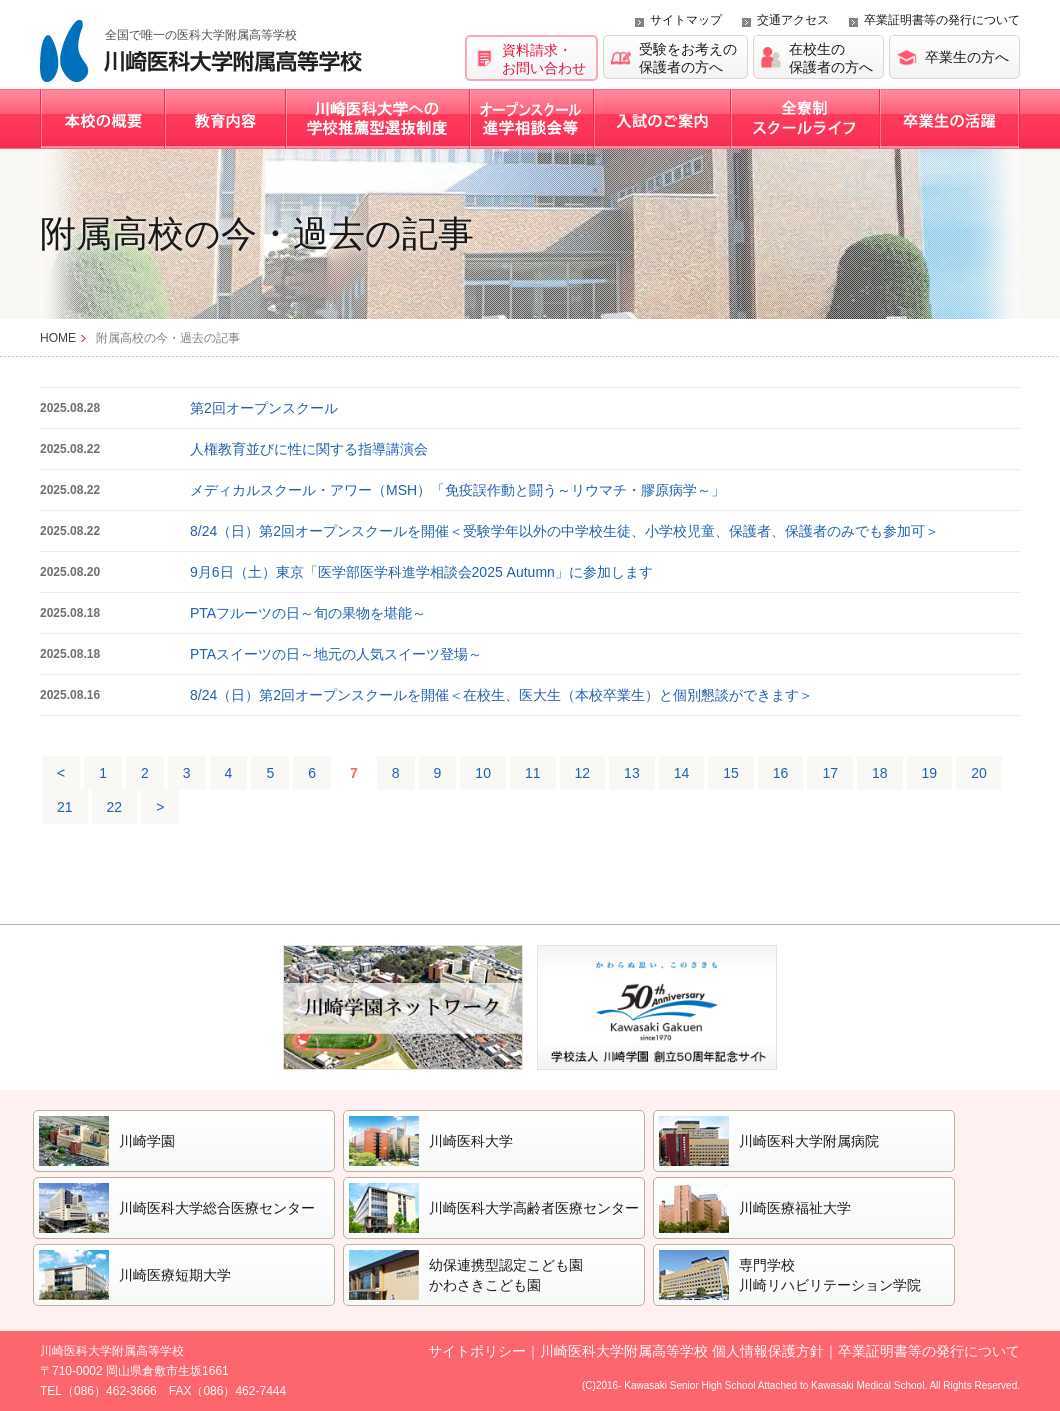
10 (483, 773)
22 (115, 807)
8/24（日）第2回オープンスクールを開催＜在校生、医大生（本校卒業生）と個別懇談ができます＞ (501, 695)
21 (65, 807)
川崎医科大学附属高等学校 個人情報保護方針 (682, 1351)
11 (533, 773)
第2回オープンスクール (264, 408)
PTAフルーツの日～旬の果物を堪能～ (308, 613)
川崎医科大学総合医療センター (217, 1208)
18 (880, 773)
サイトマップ (686, 20)
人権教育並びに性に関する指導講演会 (309, 449)
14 (682, 773)
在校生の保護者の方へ (831, 58)
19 (930, 773)
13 (632, 773)
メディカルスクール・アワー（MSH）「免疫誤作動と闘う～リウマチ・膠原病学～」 (457, 490)
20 (979, 773)
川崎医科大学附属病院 (809, 1141)
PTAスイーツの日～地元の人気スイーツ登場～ (336, 654)
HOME (58, 338)
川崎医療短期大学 (175, 1275)
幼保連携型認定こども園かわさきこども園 (506, 1275)
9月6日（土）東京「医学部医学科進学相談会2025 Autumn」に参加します (421, 572)
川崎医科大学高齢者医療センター (534, 1208)
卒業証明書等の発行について (942, 20)
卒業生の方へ (967, 57)
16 (781, 773)
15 (731, 773)
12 (583, 773)
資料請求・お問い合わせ (544, 59)
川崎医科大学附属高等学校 (201, 51)
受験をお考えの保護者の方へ (688, 58)
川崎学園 (147, 1141)
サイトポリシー (477, 1351)
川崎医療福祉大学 (795, 1208)
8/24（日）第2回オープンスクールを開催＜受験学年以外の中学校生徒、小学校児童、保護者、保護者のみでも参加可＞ (564, 531)
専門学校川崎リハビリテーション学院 (830, 1275)
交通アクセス (793, 20)
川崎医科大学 (471, 1141)
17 (830, 773)
